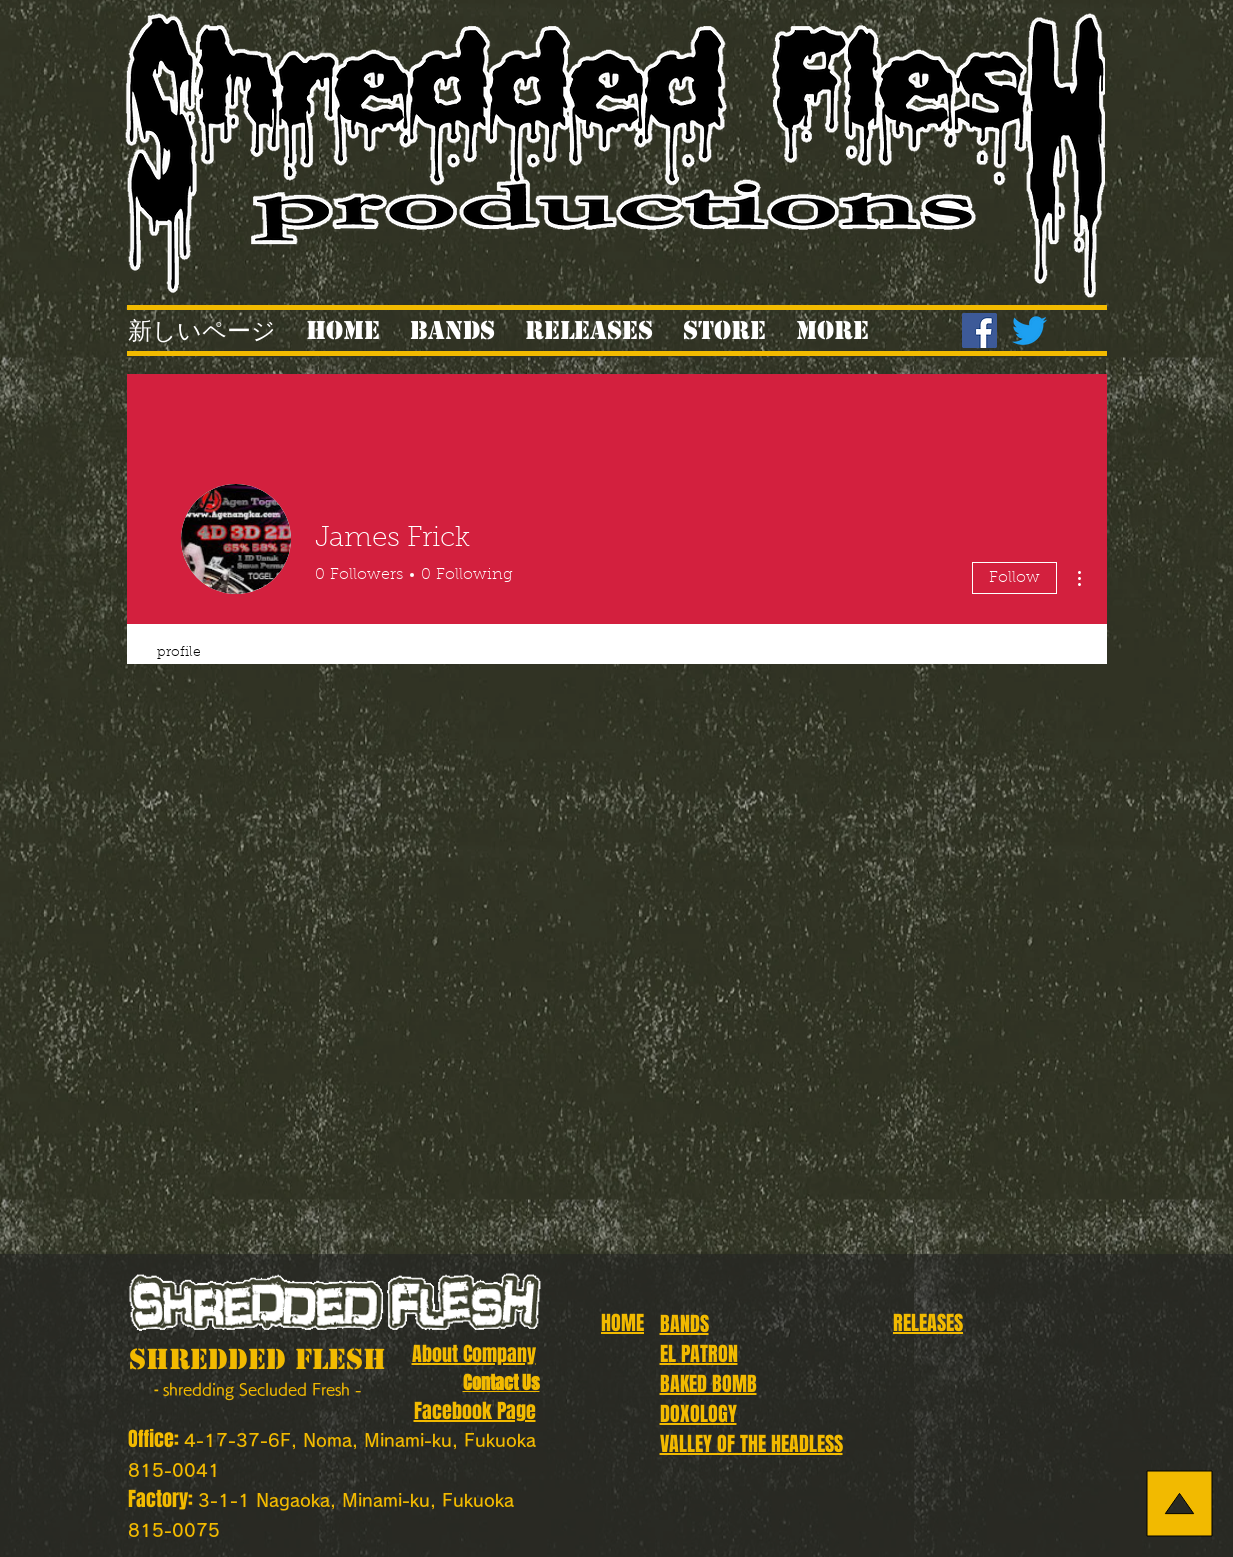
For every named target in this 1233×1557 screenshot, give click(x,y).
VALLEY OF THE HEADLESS (751, 1444)
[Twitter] (1029, 330)
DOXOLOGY (698, 1414)
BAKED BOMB (708, 1384)
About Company (474, 1354)
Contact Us (501, 1383)
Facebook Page (475, 1411)
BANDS (684, 1324)
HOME (622, 1323)
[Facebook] (979, 330)
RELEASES (928, 1323)
